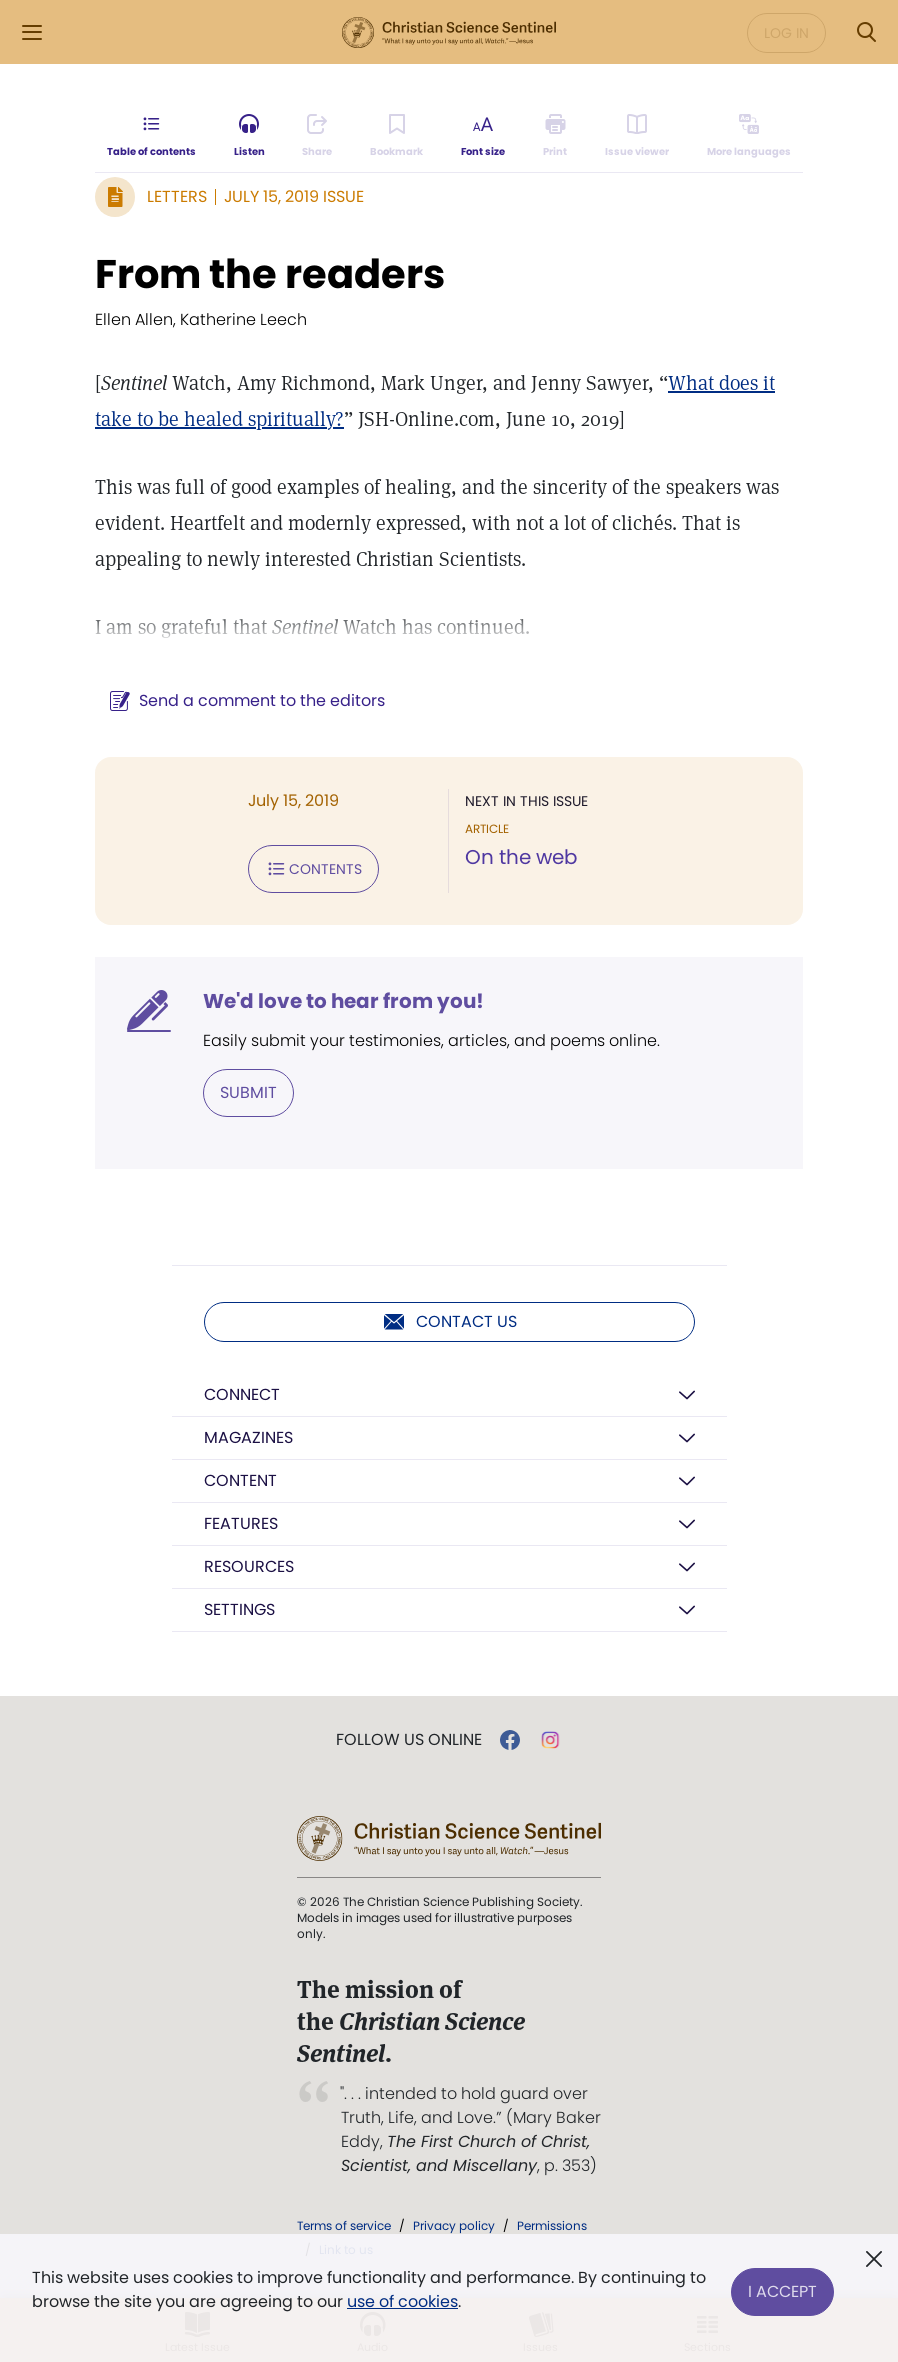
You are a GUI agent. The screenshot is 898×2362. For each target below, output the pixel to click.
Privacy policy (454, 2225)
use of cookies (402, 2301)
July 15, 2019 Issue (294, 196)
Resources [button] (249, 1566)
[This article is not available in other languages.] (749, 136)
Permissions (552, 2225)
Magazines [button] (248, 1437)
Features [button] (241, 1523)
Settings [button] (239, 1609)
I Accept (782, 2289)
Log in (786, 33)
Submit (248, 1092)
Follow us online (409, 1740)
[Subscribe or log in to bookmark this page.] (396, 136)
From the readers (270, 274)
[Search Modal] (866, 32)
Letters (177, 196)
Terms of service (344, 2225)
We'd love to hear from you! (343, 1001)
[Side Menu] (32, 32)
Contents (313, 869)
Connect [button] (242, 1394)
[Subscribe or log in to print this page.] (555, 136)
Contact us (449, 1322)
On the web (521, 857)
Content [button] (240, 1480)
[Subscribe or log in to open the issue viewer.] (637, 136)
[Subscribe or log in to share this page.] (317, 136)
